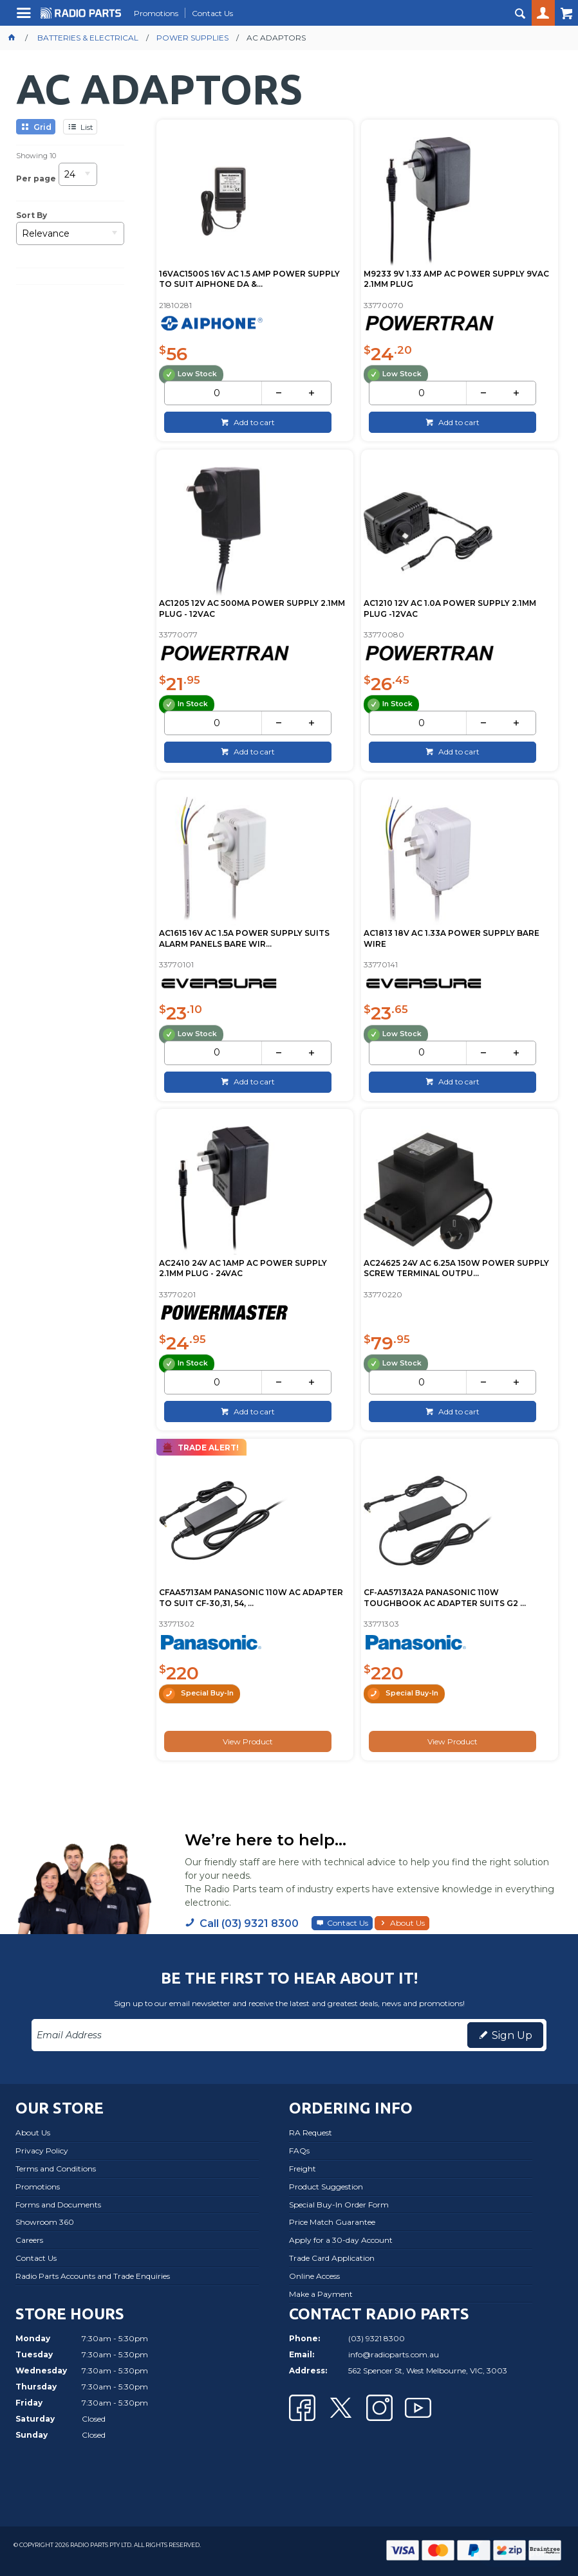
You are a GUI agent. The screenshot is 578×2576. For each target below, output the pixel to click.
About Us (407, 1923)
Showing (36, 155)
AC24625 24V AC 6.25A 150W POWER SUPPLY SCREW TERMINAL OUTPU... (456, 1268)
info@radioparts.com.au (393, 2354)
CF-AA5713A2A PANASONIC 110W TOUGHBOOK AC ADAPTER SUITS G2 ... (445, 1597)
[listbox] (78, 178)
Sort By (31, 215)
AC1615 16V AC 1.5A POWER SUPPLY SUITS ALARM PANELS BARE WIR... (244, 938)
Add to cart (253, 422)
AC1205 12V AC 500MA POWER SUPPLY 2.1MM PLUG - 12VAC (252, 608)
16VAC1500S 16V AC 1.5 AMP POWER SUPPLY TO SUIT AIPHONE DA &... (249, 279)
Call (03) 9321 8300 (249, 1923)
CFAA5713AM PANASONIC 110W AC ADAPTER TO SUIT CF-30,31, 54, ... (251, 1597)
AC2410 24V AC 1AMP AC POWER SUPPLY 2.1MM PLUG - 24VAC (243, 1268)
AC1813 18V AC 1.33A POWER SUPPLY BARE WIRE (451, 938)
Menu (25, 18)
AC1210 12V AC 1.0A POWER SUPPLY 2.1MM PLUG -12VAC (450, 608)
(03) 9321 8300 (376, 2338)
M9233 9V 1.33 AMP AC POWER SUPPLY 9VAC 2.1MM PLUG (456, 279)
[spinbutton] (216, 393)
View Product (248, 1741)
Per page (36, 178)
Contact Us (347, 1923)
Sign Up (512, 2035)
